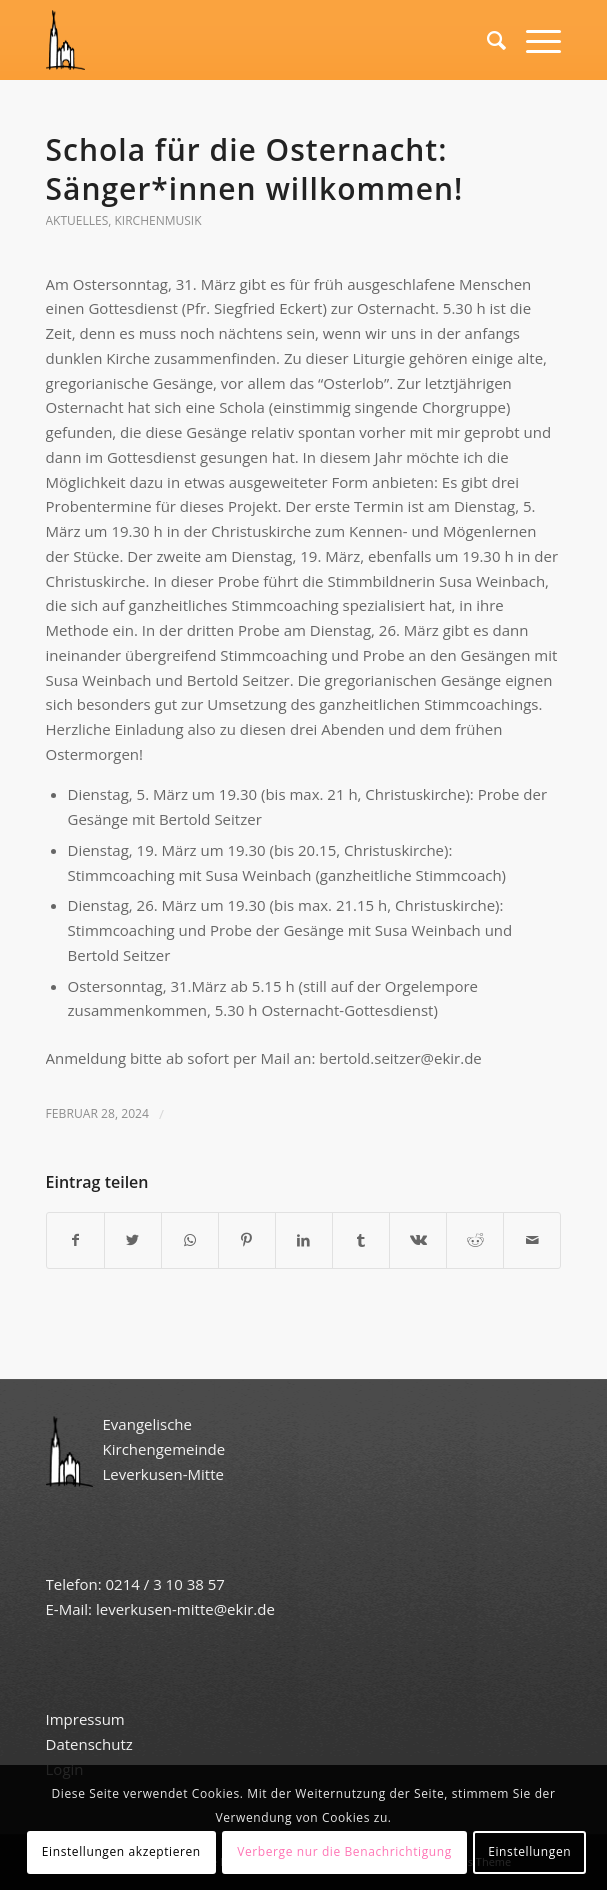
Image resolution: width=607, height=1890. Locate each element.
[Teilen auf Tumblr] (361, 1240)
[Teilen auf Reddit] (475, 1240)
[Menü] (533, 40)
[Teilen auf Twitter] (133, 1240)
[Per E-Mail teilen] (532, 1240)
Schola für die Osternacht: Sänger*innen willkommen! (255, 169)
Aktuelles (77, 220)
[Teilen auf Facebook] (75, 1240)
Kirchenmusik (158, 220)
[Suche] (486, 40)
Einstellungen (529, 1851)
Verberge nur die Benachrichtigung (344, 1851)
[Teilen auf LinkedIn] (304, 1240)
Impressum (85, 1719)
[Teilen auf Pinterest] (247, 1240)
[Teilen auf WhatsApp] (190, 1240)
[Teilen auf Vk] (418, 1240)
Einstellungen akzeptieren (121, 1851)
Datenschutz (91, 1744)
